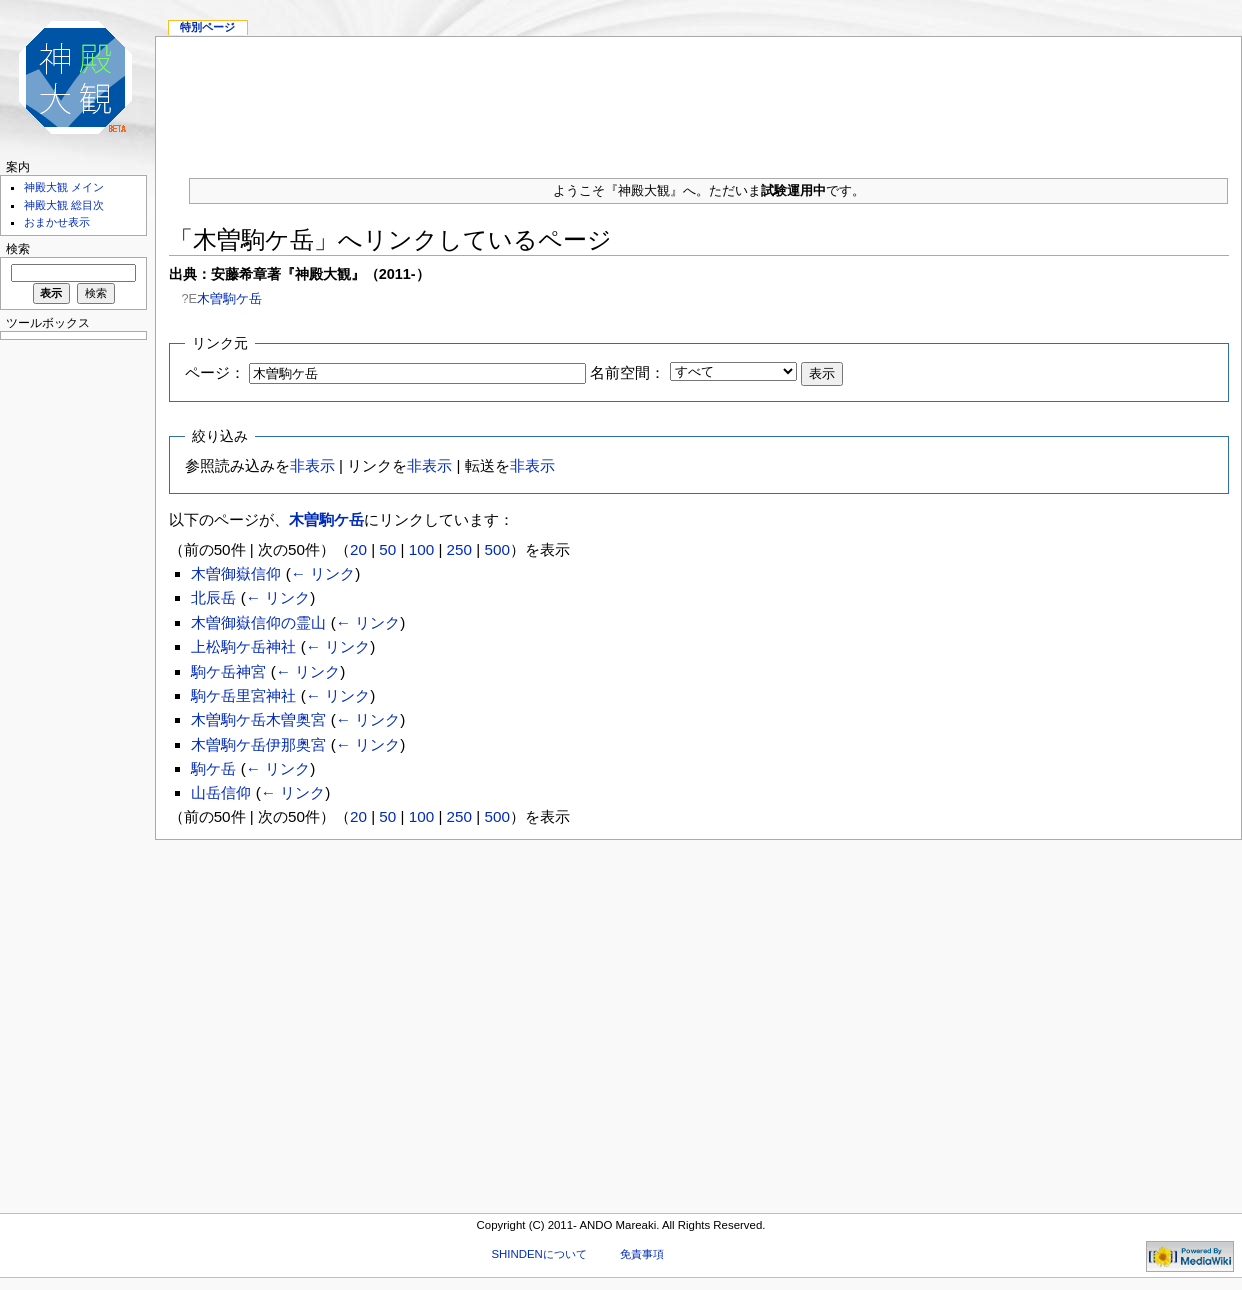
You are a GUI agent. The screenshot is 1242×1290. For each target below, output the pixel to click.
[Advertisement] (698, 99)
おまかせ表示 (57, 222)
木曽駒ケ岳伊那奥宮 (258, 744)
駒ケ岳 (213, 768)
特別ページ (207, 27)
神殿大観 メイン (64, 187)
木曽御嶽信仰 (236, 573)
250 (459, 549)
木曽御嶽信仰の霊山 (258, 622)
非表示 (312, 465)
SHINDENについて (538, 1254)
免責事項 (642, 1254)
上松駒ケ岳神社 (243, 646)
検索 (18, 249)
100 (421, 549)
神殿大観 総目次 (64, 205)
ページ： (215, 372)
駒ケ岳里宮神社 (243, 695)
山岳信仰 (221, 792)
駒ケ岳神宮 (228, 671)
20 (358, 549)
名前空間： (627, 372)
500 (496, 549)
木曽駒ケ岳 (229, 298)
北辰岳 (213, 597)
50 (387, 549)
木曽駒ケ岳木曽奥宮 (258, 719)
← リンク (323, 573)
